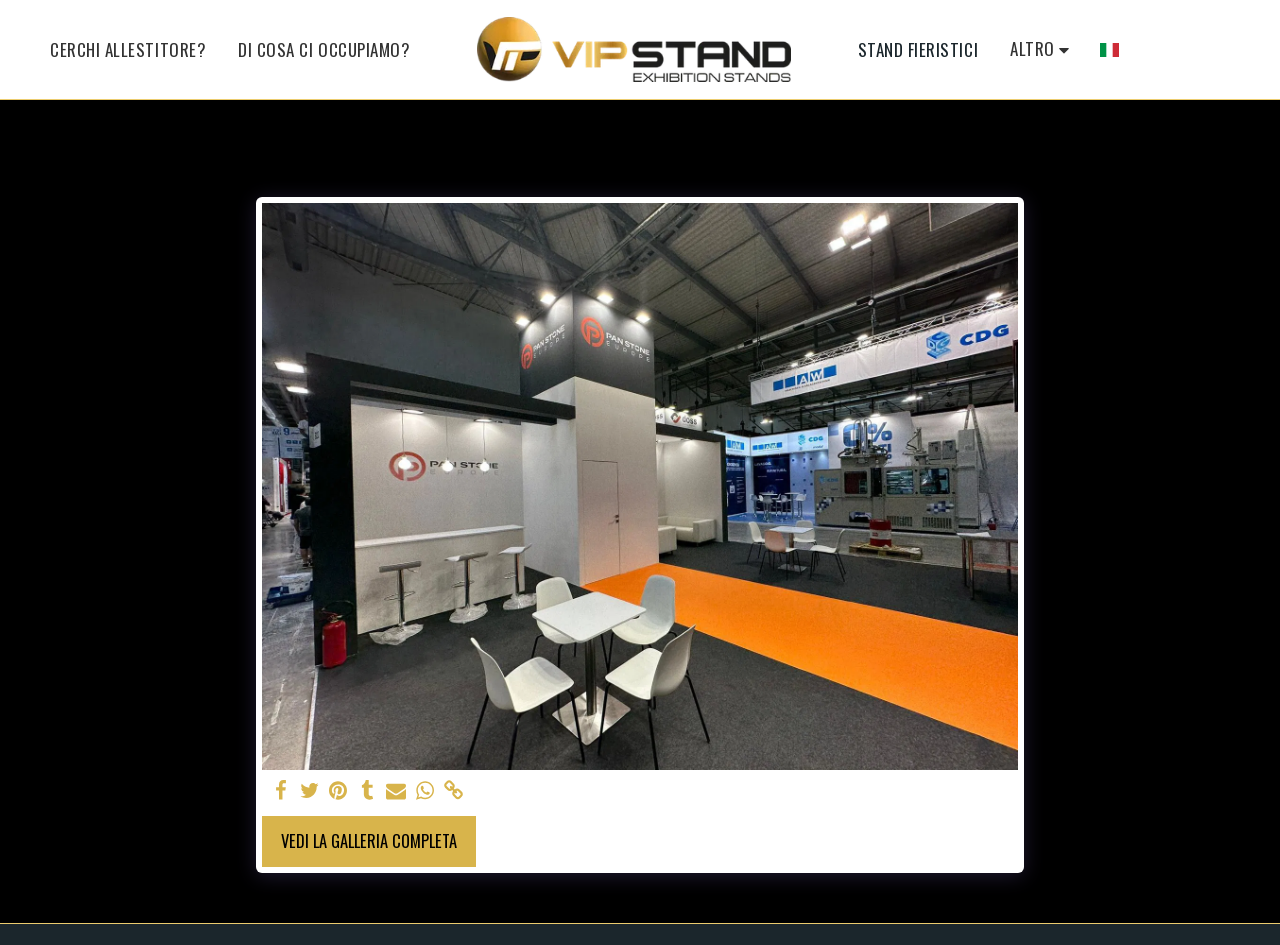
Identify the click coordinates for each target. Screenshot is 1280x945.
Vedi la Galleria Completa (369, 840)
